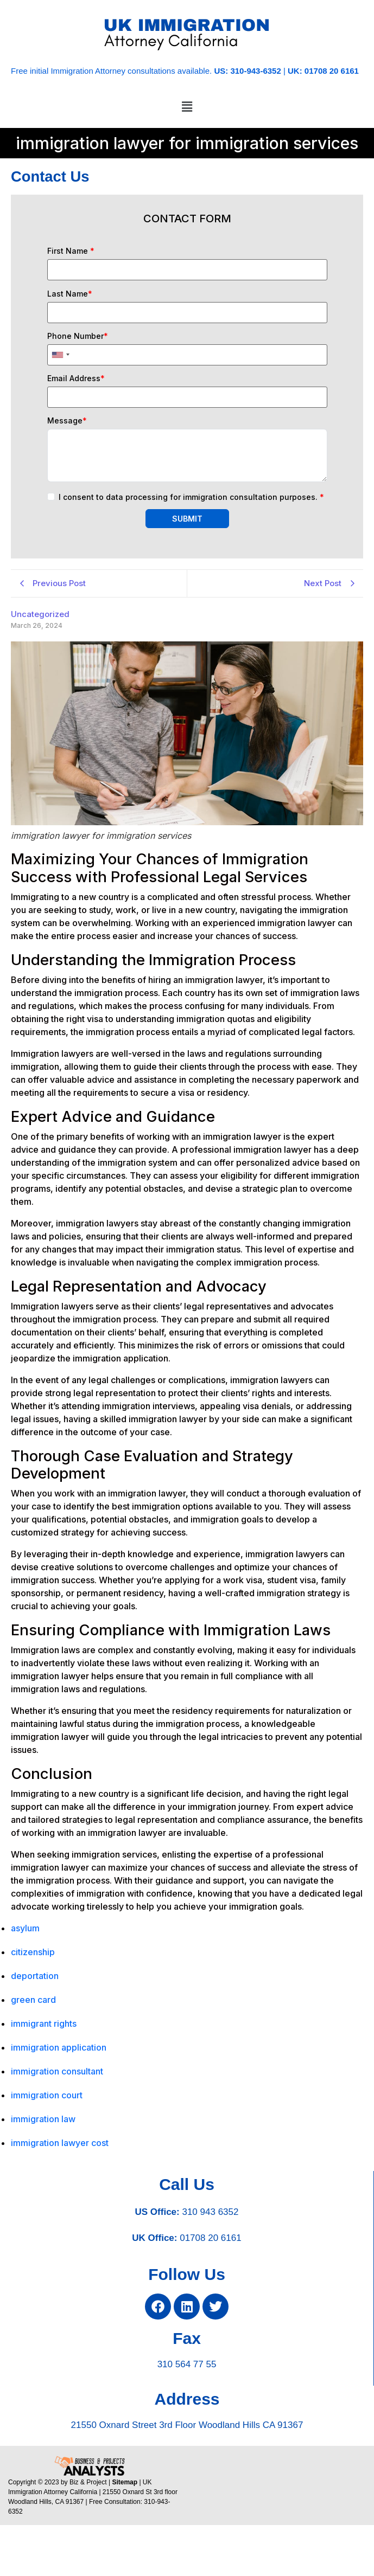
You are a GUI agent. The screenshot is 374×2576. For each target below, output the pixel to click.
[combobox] (60, 355)
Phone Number (77, 336)
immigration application (58, 2047)
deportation (35, 1975)
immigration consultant (57, 2071)
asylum (25, 1928)
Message (67, 421)
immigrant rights (44, 2023)
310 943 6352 (210, 2212)
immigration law (43, 2119)
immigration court (47, 2095)
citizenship (33, 1952)
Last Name (69, 294)
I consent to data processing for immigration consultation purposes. (191, 497)
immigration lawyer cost (60, 2142)
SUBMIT (187, 518)
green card (33, 1999)
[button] (187, 107)
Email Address (76, 378)
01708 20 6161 (210, 2238)
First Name (70, 251)
